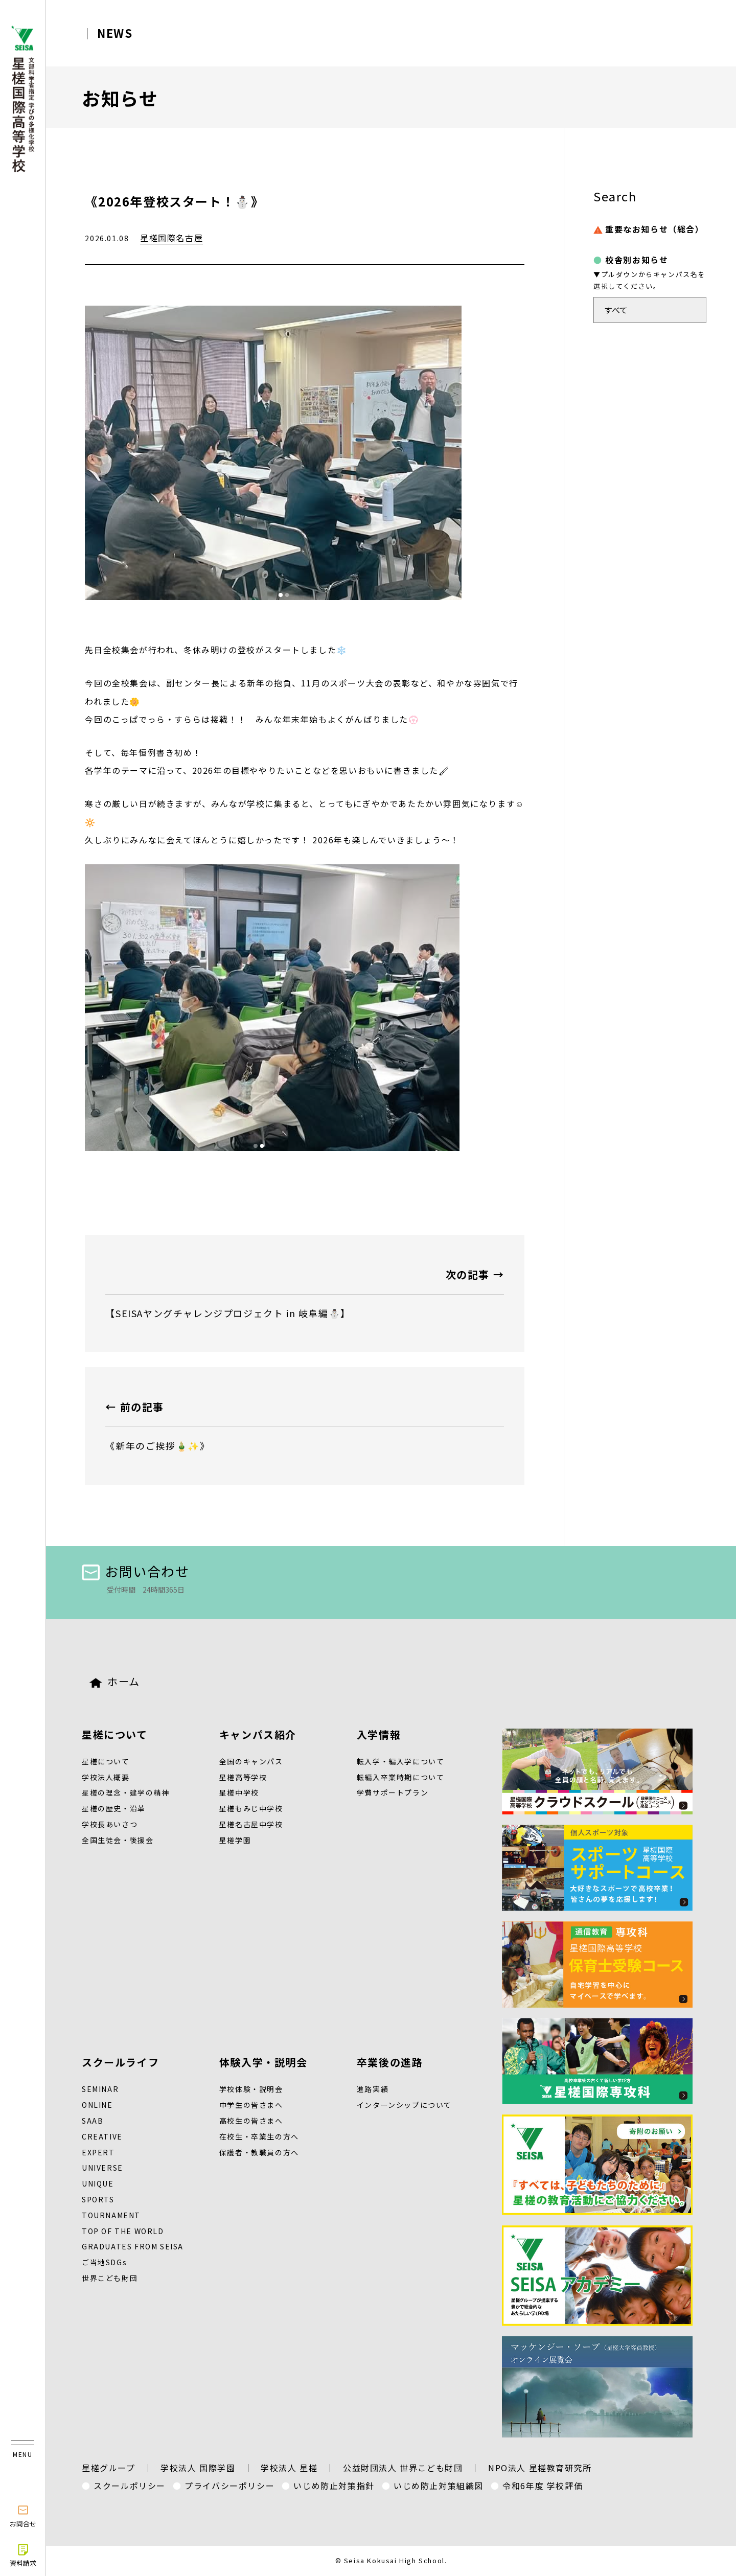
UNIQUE (98, 2183)
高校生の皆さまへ (251, 2120)
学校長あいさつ (109, 1824)
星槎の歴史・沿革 (114, 1808)
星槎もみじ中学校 (251, 1808)
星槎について (115, 1734)
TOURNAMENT (111, 2215)
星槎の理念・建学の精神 (126, 1792)
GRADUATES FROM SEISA (132, 2246)
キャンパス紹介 (257, 1734)
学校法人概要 (106, 1777)
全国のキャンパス (251, 1761)
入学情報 (379, 1734)
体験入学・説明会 (263, 2062)
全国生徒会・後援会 (117, 1840)
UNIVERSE (102, 2168)
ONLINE (97, 2105)
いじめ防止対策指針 (333, 2485)
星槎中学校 (239, 1792)
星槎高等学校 (243, 1777)
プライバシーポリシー (229, 2485)
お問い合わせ (136, 1570)
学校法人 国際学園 (197, 2468)
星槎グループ (108, 2468)
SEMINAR (100, 2089)
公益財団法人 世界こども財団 (403, 2468)
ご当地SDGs (104, 2262)
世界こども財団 (109, 2278)
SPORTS (98, 2199)
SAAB (92, 2120)
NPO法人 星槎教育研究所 (540, 2468)
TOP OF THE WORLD (123, 2231)
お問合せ (23, 2515)
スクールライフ (120, 2062)
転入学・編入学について (401, 1761)
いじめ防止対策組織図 (439, 2485)
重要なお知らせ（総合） (648, 229)
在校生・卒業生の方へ (259, 2136)
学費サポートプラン (392, 1792)
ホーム (114, 1681)
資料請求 (23, 2555)
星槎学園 (235, 1840)
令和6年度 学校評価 (542, 2485)
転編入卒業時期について (401, 1777)
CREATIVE (102, 2136)
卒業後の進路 (390, 2062)
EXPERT (98, 2152)
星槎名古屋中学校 (251, 1824)
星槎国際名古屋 (171, 238)
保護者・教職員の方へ (259, 2152)
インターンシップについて (404, 2105)
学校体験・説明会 (251, 2089)
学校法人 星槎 (289, 2468)
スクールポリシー (130, 2485)
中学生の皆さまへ (251, 2105)
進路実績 (372, 2089)
